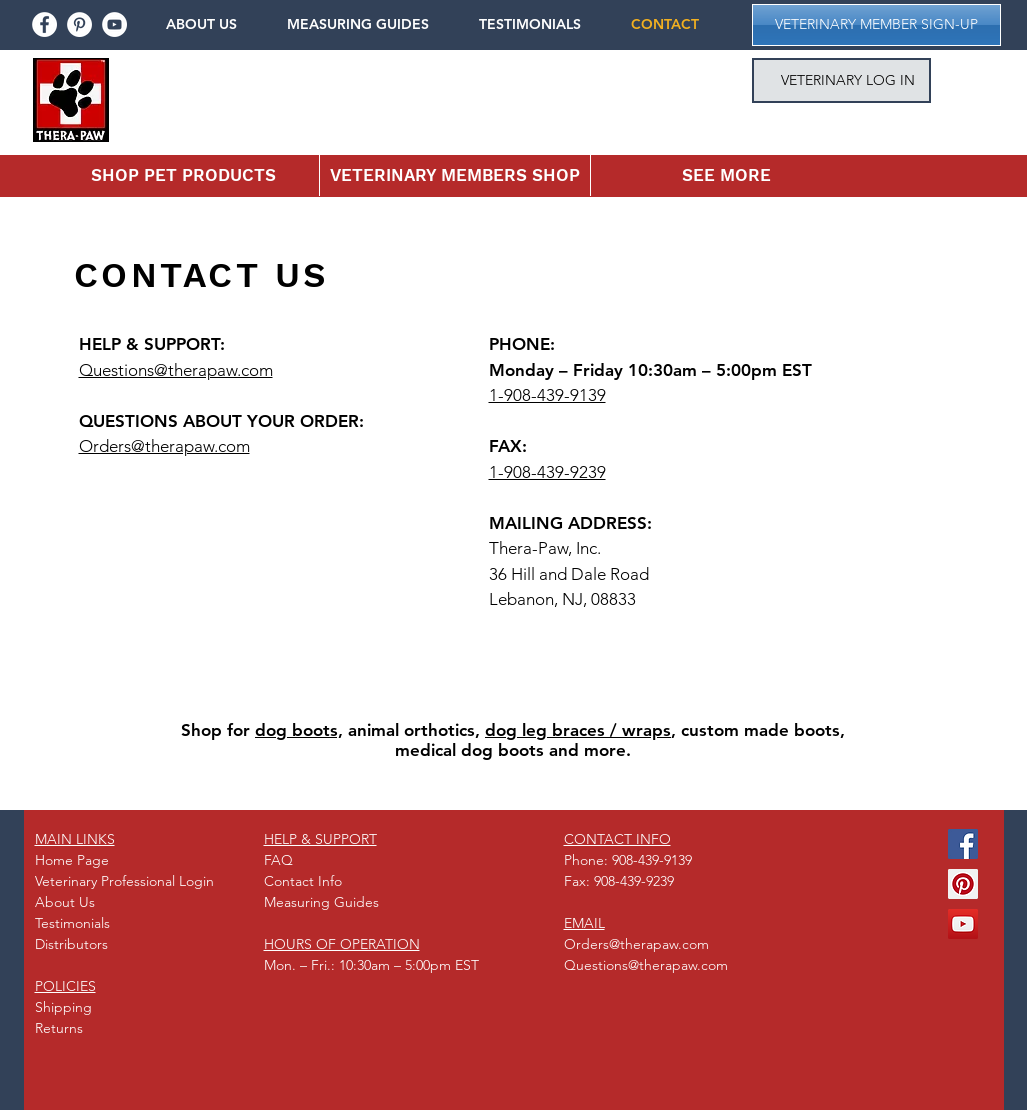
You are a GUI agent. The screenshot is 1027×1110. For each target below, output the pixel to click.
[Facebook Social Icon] (963, 844)
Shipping (63, 1007)
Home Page (72, 860)
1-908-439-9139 (547, 395)
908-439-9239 (634, 881)
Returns (59, 1028)
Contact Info (303, 881)
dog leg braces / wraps (578, 730)
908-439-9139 (652, 860)
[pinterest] (79, 24)
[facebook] (44, 24)
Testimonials (72, 923)
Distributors (71, 944)
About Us (65, 902)
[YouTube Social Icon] (963, 924)
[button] (216, 24)
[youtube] (114, 24)
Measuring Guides (321, 902)
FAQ (278, 860)
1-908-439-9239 (547, 472)
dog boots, (299, 730)
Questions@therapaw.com (176, 370)
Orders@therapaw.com (164, 446)
